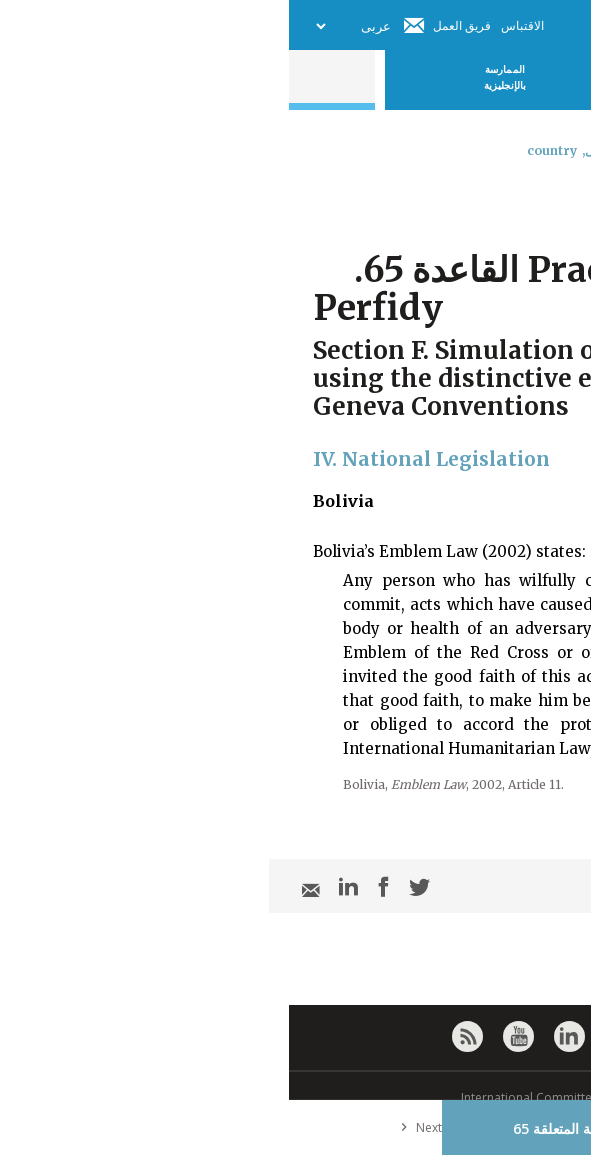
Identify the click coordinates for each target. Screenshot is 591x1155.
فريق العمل (173, 25)
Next (128, 1127)
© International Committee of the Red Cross (296, 1097)
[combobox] (558, 203)
